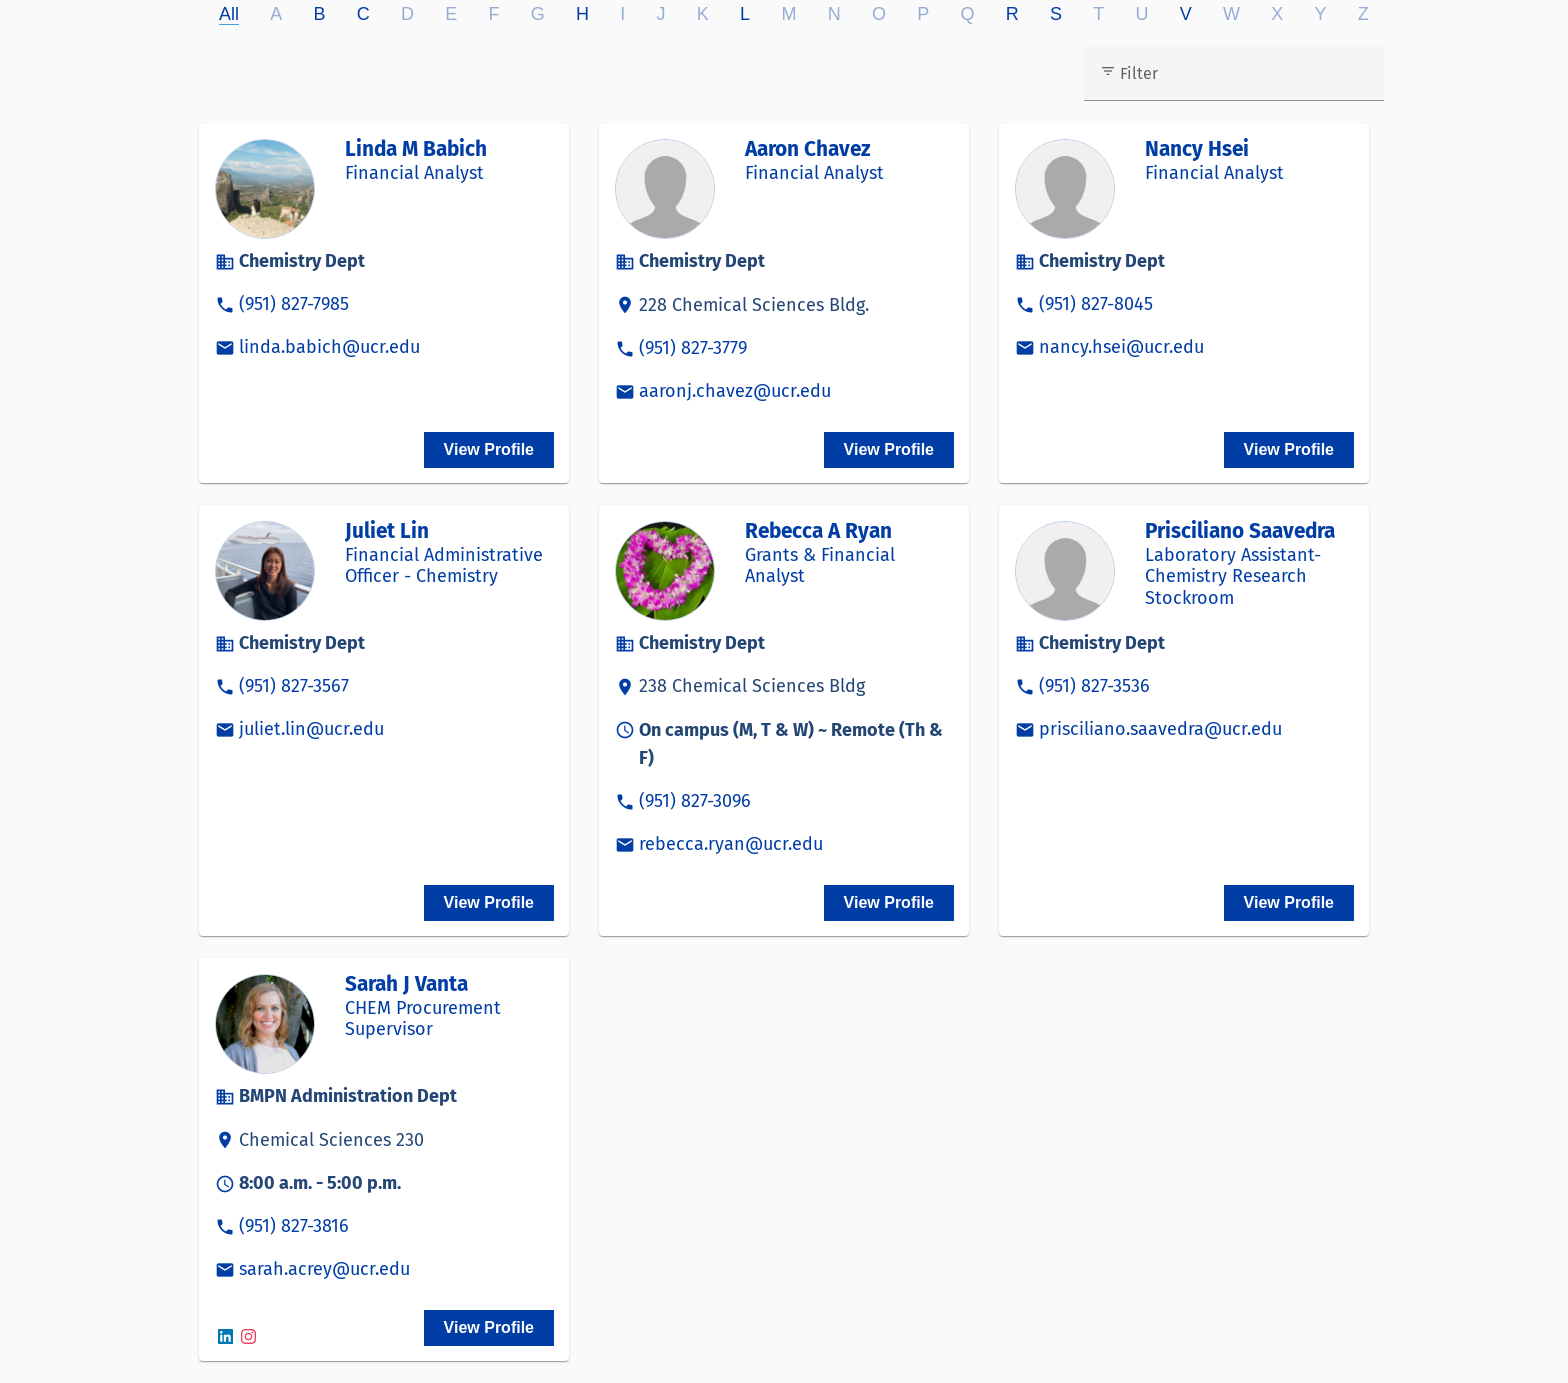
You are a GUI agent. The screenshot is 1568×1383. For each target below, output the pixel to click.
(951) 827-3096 (695, 801)
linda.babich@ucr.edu (329, 347)
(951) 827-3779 (693, 348)
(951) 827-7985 (294, 304)
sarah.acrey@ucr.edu (324, 1269)
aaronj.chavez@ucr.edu (735, 391)
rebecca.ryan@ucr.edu (731, 844)
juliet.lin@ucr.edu (311, 729)
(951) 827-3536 (1094, 686)
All (229, 14)
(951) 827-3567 (294, 686)
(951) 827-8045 (1096, 304)
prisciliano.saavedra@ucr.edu (1160, 729)
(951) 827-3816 (294, 1226)
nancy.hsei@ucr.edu (1121, 347)
